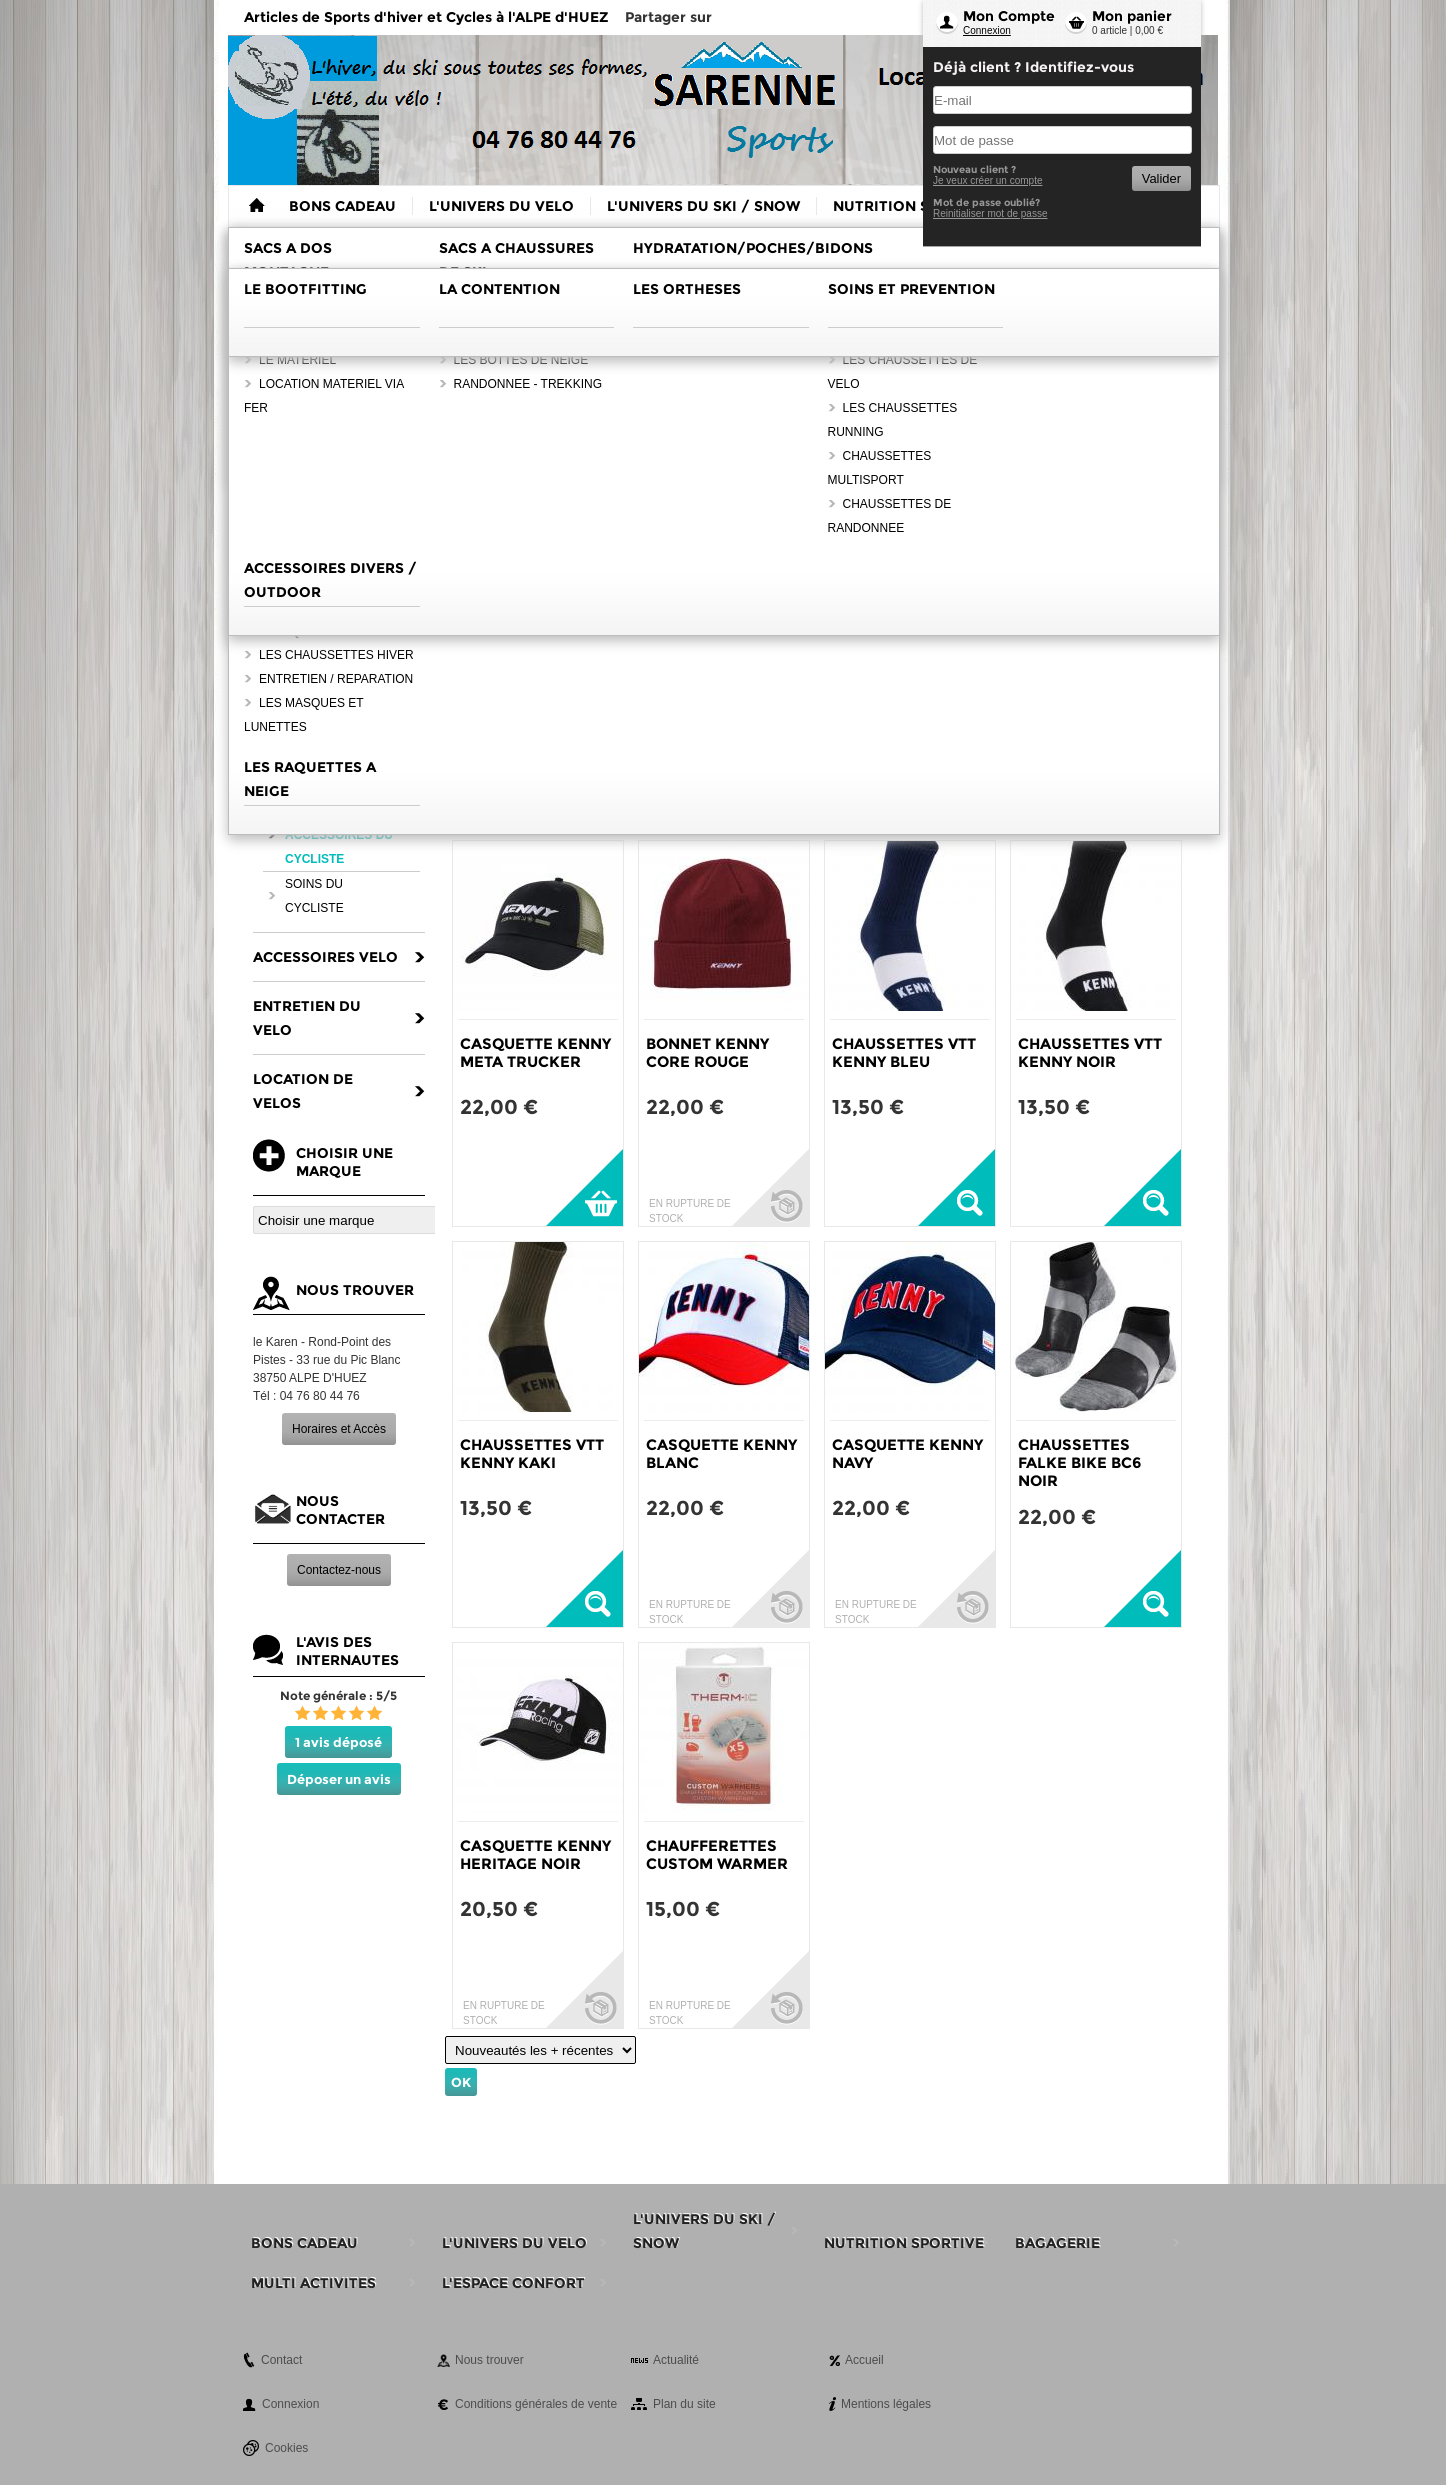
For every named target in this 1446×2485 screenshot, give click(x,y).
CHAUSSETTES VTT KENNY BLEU (904, 1052)
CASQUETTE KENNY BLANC (721, 1453)
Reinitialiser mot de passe (990, 213)
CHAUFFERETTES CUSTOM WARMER (717, 1854)
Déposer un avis (339, 1779)
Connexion (987, 30)
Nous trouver (489, 2360)
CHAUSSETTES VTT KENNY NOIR (1090, 1052)
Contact (281, 2360)
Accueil (864, 2360)
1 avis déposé (338, 1742)
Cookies (286, 2448)
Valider (1161, 178)
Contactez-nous (339, 1570)
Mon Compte (1009, 16)
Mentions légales (886, 2404)
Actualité (676, 2360)
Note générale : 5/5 (338, 1695)
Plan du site (684, 2404)
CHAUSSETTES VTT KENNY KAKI (532, 1453)
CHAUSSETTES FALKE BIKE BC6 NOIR (1079, 1462)
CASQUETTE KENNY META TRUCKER (535, 1052)
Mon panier (1132, 16)
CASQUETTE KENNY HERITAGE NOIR (535, 1854)
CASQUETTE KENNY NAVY (907, 1453)
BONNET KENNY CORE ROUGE (707, 1052)
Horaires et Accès (339, 1429)
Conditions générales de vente (536, 2404)
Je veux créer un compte (988, 180)
